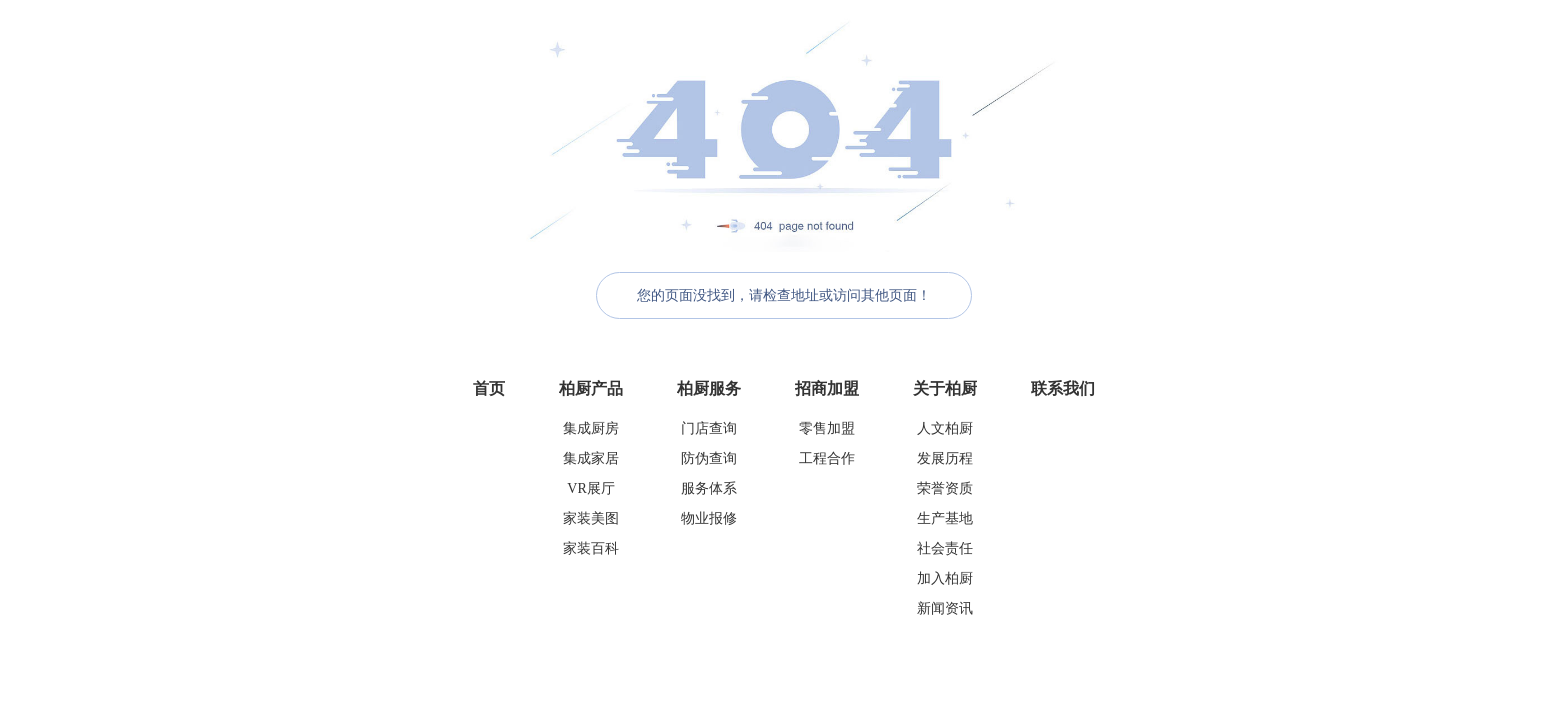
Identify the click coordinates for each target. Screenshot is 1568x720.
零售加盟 (827, 428)
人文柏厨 (945, 428)
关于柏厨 (945, 388)
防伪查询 (709, 458)
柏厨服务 (709, 388)
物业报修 (709, 518)
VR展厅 (590, 488)
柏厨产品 (591, 388)
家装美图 (591, 518)
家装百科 (591, 548)
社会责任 (945, 548)
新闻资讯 (945, 608)
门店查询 (709, 428)
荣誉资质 (945, 488)
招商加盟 (827, 388)
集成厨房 (591, 428)
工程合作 (827, 458)
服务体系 (709, 488)
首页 (489, 388)
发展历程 (945, 458)
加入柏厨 (945, 578)
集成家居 (591, 458)
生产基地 (945, 518)
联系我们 (1063, 388)
